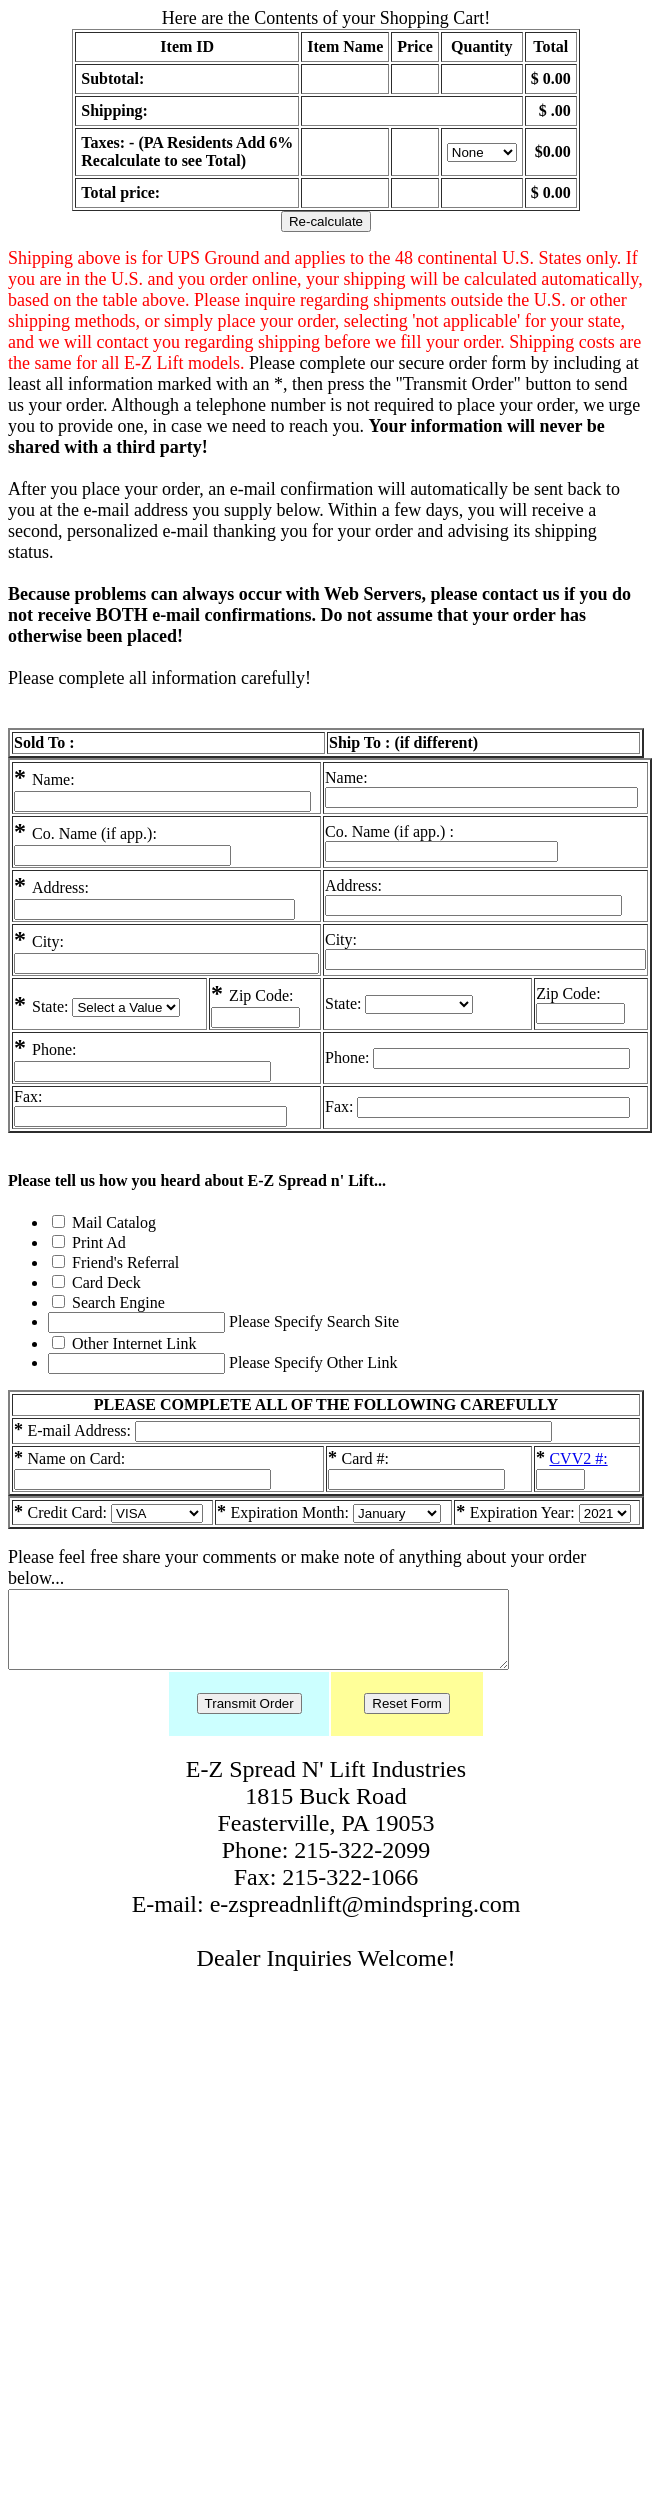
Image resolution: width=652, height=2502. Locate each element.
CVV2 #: (578, 1458)
